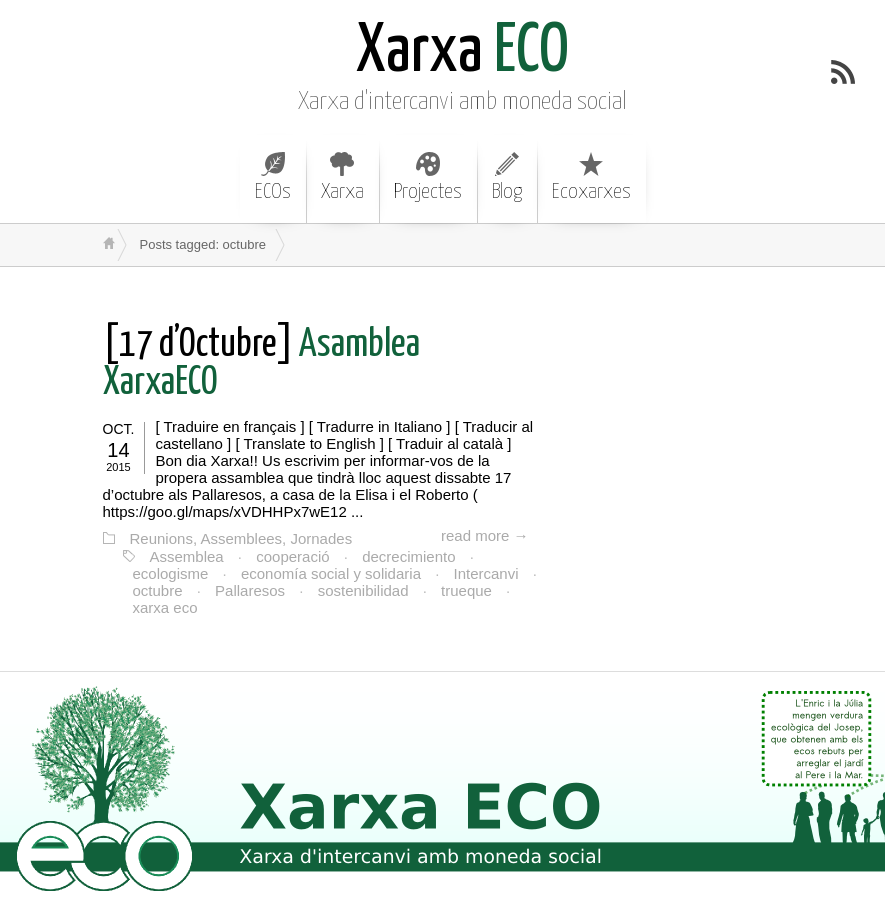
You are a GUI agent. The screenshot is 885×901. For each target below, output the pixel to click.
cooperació (292, 556)
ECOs (273, 177)
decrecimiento (408, 556)
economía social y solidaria (331, 573)
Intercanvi (486, 573)
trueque (466, 590)
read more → (485, 535)
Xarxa (342, 177)
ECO (462, 52)
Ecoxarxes (591, 177)
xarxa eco (165, 607)
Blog (507, 177)
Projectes (428, 177)
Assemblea (187, 556)
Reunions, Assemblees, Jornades (241, 538)
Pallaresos (250, 590)
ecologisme (171, 573)
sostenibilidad (363, 590)
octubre (158, 590)
